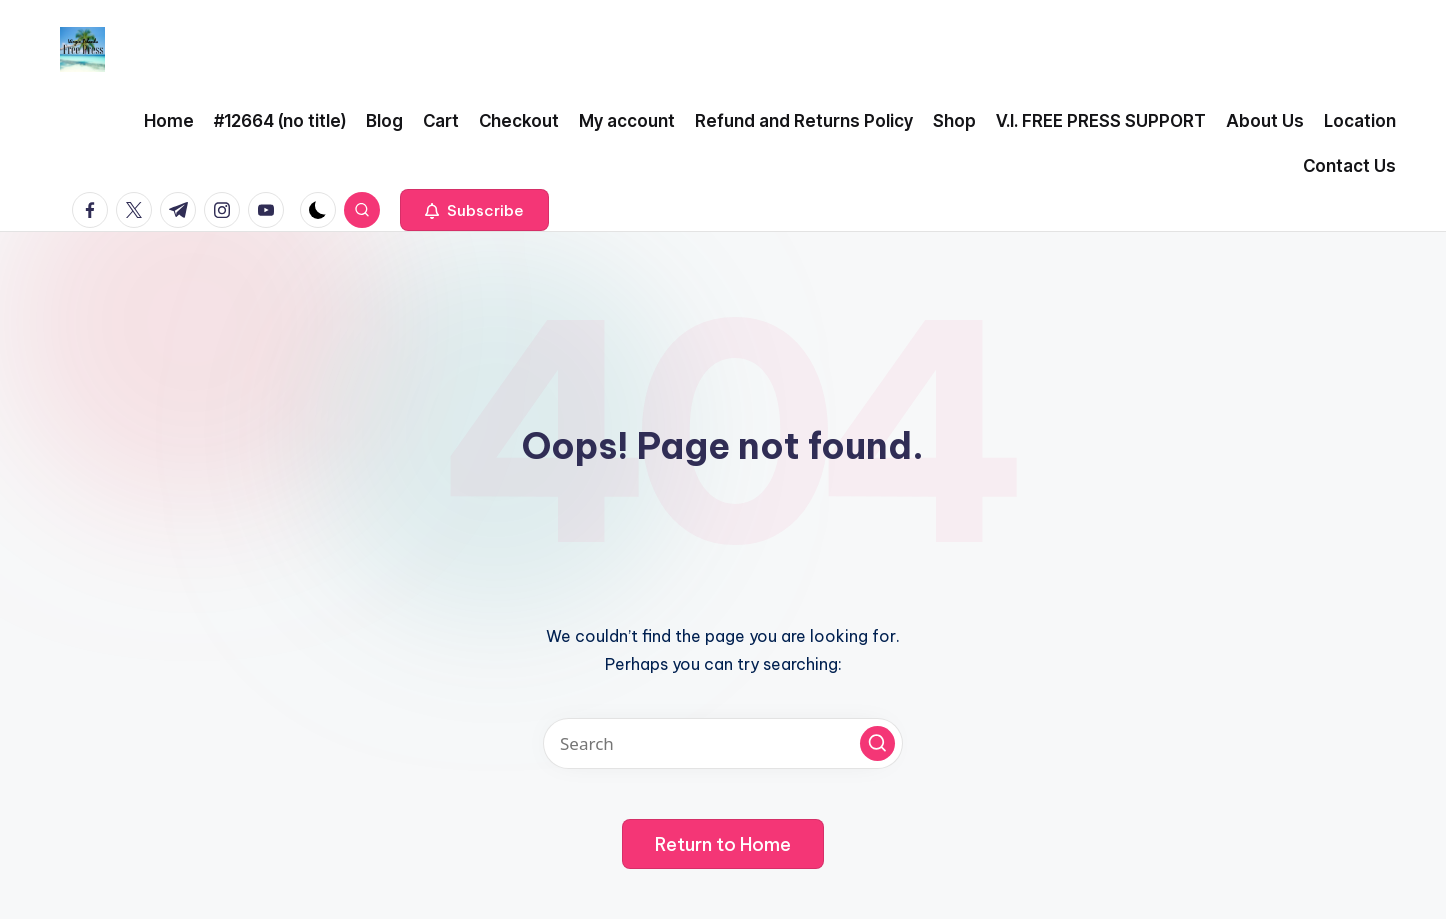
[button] (474, 210)
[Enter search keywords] (723, 743)
